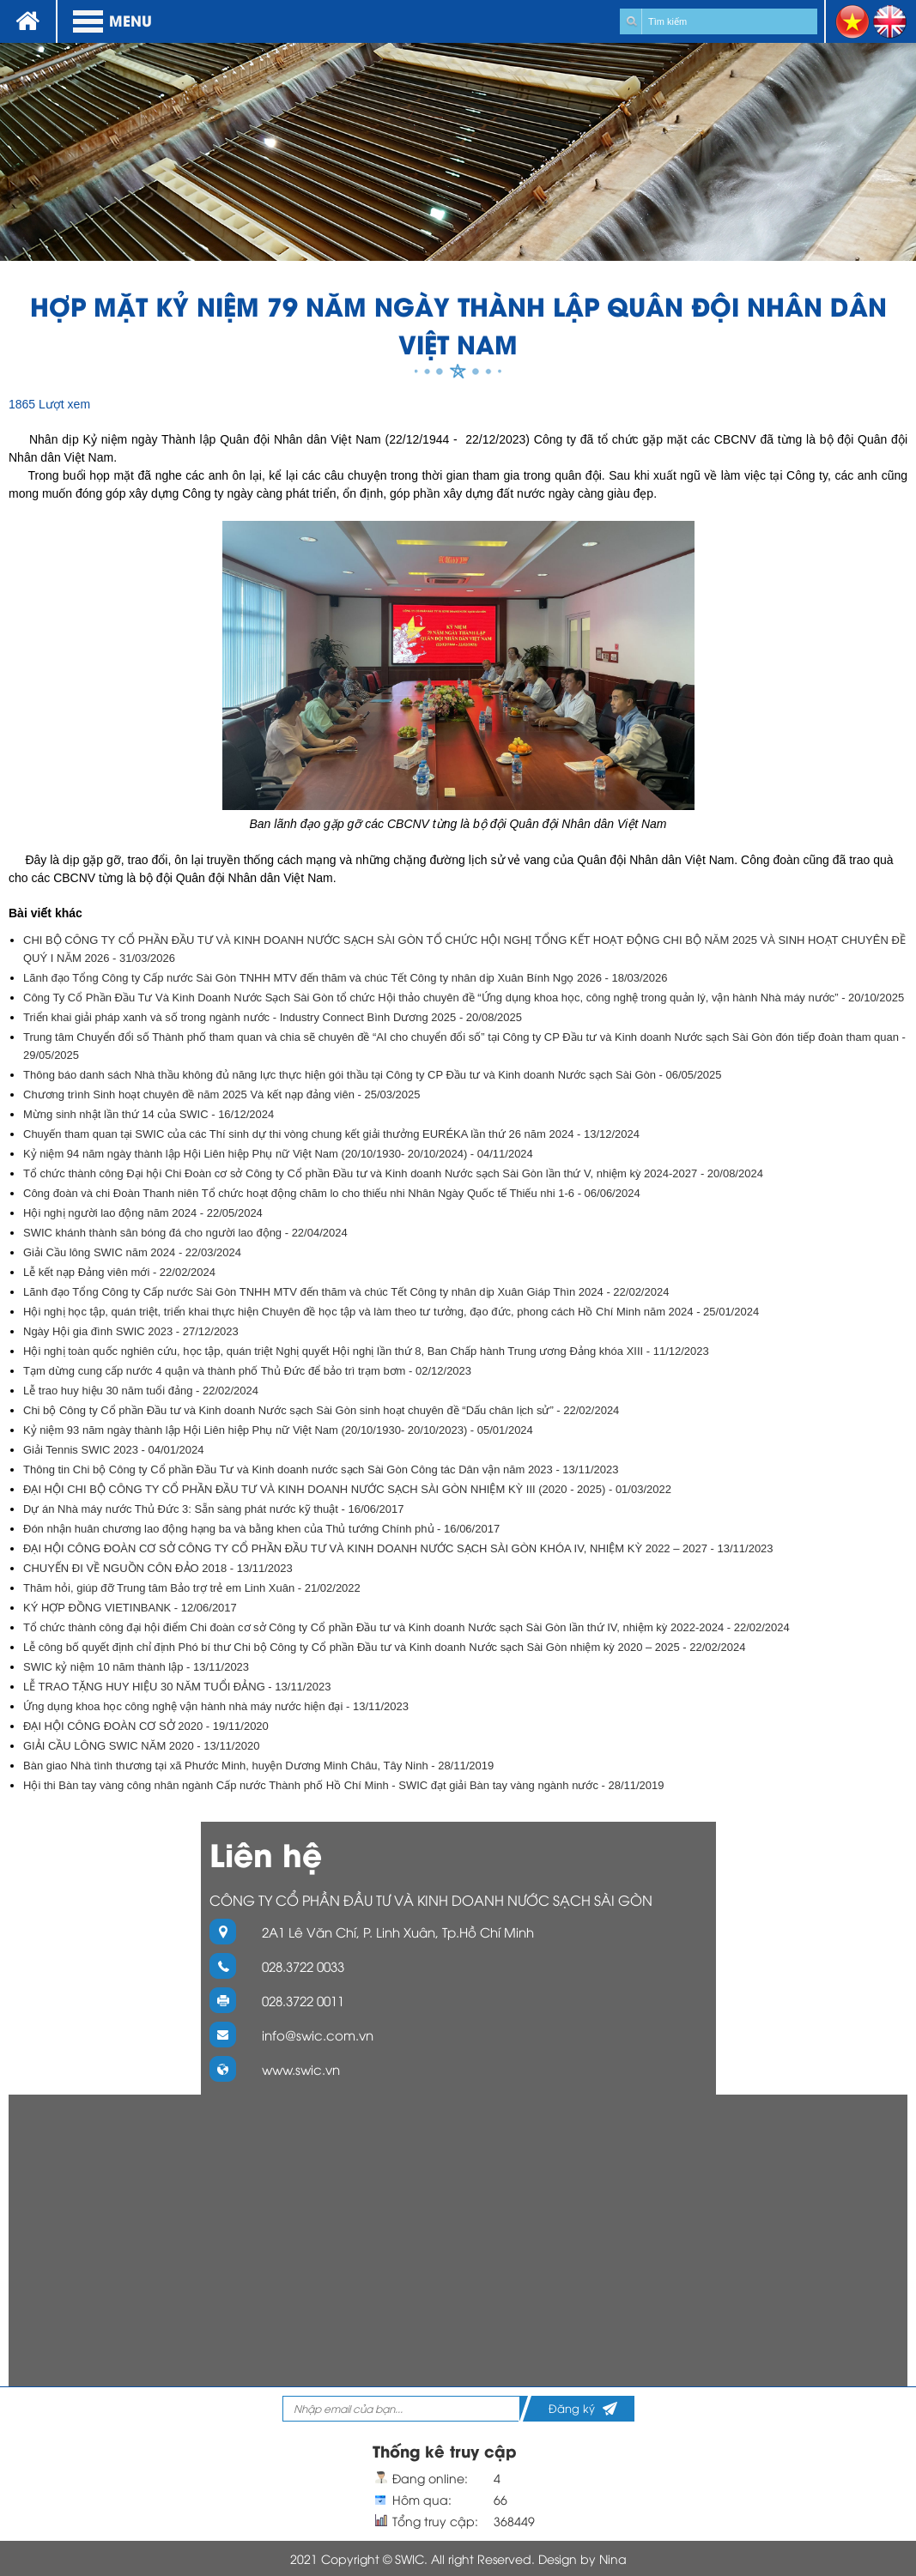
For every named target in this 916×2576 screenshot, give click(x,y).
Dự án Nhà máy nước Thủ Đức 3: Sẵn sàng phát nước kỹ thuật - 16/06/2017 (213, 1509)
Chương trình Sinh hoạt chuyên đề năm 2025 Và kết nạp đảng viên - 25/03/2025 (222, 1094)
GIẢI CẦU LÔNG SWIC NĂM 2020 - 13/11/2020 (141, 1745)
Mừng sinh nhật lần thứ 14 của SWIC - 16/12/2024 (148, 1114)
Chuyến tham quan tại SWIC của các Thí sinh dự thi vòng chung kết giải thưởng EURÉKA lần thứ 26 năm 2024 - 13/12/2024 (331, 1134)
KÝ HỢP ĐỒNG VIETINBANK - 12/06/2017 (130, 1607)
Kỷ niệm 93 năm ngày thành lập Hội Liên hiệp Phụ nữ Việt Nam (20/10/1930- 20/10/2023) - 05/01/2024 (278, 1430)
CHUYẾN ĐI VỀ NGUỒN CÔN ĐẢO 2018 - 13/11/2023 (158, 1568)
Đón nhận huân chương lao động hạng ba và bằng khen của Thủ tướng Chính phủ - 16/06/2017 (261, 1528)
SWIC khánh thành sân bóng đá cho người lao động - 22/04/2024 (185, 1232)
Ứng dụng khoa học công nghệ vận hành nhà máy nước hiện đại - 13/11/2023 (216, 1706)
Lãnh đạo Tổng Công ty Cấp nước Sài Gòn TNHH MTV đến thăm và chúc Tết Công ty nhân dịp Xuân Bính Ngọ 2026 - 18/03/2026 (345, 977)
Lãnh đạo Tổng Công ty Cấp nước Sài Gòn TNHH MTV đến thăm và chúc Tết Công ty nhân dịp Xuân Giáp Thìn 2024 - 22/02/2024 (346, 1291)
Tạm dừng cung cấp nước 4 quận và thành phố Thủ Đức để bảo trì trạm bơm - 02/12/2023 (247, 1370)
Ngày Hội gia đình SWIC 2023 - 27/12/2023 (131, 1331)
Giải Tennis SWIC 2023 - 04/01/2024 (113, 1449)
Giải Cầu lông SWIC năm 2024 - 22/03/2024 (132, 1252)
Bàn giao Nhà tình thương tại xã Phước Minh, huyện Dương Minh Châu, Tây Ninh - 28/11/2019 (258, 1765)
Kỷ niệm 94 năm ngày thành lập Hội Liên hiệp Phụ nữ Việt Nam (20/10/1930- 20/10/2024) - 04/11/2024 (278, 1153)
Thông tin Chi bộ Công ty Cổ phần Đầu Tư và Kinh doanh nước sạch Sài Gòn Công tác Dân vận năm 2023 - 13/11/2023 (320, 1469)
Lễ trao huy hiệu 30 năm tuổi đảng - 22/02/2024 (140, 1390)
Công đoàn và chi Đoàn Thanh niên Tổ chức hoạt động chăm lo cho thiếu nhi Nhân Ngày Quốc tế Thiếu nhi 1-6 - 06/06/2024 (331, 1193)
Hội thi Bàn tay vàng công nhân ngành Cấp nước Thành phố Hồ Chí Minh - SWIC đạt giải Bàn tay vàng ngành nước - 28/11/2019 (343, 1785)
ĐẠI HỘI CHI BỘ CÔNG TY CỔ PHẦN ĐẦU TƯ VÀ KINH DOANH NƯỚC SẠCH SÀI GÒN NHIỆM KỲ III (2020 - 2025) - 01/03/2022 (347, 1489)
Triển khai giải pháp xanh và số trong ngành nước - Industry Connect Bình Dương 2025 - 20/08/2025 (272, 1017)
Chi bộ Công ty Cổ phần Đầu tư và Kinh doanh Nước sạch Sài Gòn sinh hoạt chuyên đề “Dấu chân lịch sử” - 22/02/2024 (321, 1410)
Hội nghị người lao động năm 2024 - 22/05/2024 (143, 1212)
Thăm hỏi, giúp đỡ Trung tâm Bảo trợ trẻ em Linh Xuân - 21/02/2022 (192, 1587)
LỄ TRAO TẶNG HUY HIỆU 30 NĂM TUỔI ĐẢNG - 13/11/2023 (177, 1686)
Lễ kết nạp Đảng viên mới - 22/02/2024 (119, 1272)
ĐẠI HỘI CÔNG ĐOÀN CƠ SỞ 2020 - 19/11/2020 (146, 1726)
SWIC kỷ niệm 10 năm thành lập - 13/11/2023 (136, 1666)
